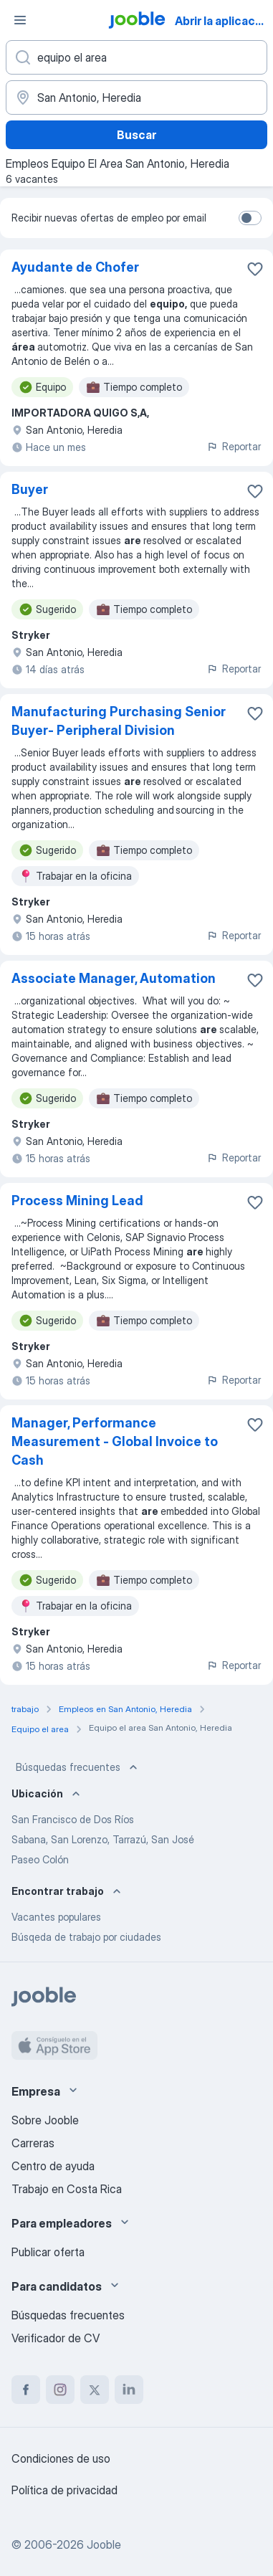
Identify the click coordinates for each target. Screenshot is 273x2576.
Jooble (104, 2544)
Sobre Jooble (45, 2120)
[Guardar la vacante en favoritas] (255, 269)
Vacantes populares (56, 1917)
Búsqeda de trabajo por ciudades (86, 1937)
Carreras (32, 2143)
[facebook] (25, 2389)
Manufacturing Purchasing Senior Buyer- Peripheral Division (118, 721)
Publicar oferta (48, 2252)
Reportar (233, 446)
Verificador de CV (55, 2338)
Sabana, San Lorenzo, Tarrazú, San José (102, 1839)
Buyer (29, 489)
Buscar (136, 135)
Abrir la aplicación (223, 21)
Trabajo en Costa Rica (66, 2189)
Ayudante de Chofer (75, 267)
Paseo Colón (40, 1859)
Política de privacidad (64, 2490)
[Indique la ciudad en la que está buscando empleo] (136, 97)
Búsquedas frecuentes (78, 1767)
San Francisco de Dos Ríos (72, 1819)
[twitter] (94, 2389)
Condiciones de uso (60, 2458)
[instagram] (60, 2389)
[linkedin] (129, 2389)
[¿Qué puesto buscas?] (136, 57)
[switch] (250, 218)
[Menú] (20, 20)
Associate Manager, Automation (113, 978)
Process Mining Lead (77, 1200)
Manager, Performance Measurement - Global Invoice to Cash (114, 1441)
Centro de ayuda (53, 2166)
